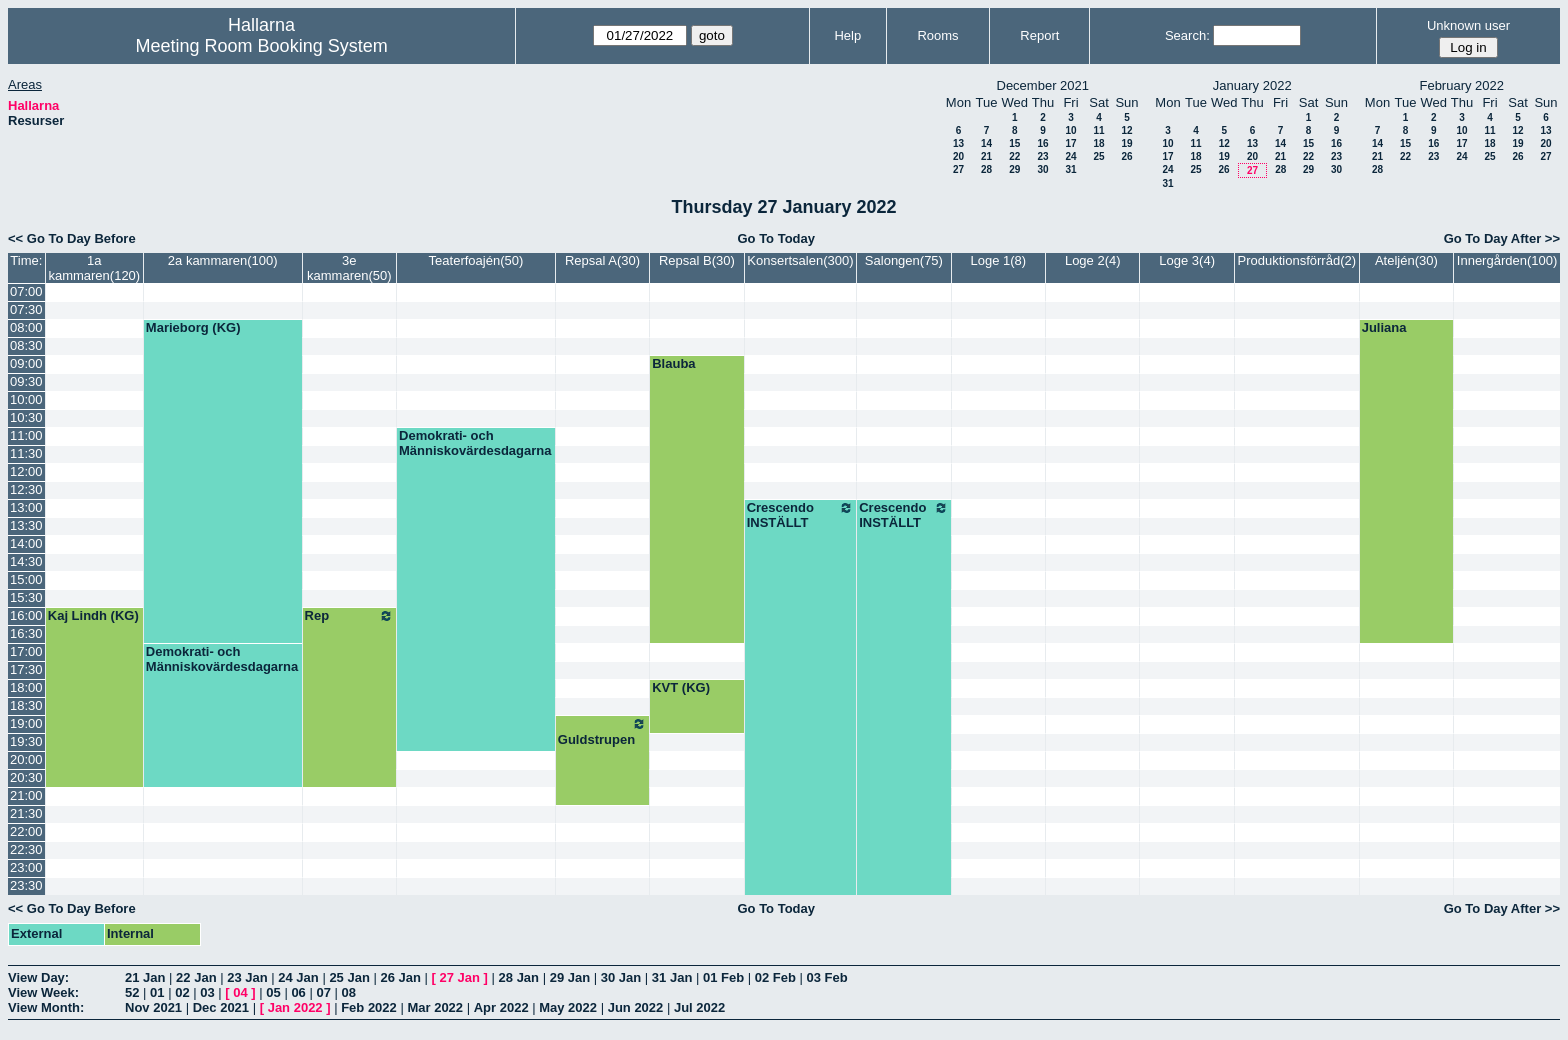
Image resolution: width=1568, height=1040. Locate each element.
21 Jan (145, 977)
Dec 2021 (221, 1007)
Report (1039, 35)
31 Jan (672, 977)
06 (298, 992)
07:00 (26, 291)
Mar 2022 (435, 1007)
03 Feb (827, 977)
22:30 (26, 849)
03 (207, 992)
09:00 (26, 363)
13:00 (26, 507)
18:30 (26, 705)
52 (132, 992)
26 (1126, 156)
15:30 (26, 597)
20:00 (26, 759)
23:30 (26, 885)
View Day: (38, 977)
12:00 (26, 471)
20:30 (26, 777)
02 (182, 992)
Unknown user (1468, 25)
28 (986, 169)
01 (157, 992)
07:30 (26, 309)
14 (986, 143)
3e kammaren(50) (349, 268)
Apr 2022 (501, 1007)
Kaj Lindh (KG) (93, 615)
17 (1070, 143)
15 (1014, 143)
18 (1098, 143)
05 (273, 992)
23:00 (26, 867)
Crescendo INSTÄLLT (801, 515)
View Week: (43, 992)
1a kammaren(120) (94, 268)
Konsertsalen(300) (800, 260)
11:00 (26, 435)
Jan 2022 (295, 1007)
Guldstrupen (602, 731)
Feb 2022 (369, 1007)
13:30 (26, 525)
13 (958, 143)
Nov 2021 (153, 1007)
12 (1126, 130)
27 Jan (460, 977)
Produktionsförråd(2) (1297, 260)
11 (1098, 130)
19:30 (26, 741)
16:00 (26, 615)
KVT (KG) (681, 687)
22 (1014, 156)
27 (958, 169)
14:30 (26, 561)
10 (1070, 130)
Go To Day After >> (1502, 238)
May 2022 (568, 1007)
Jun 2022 (636, 1007)
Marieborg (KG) (193, 327)
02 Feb (775, 977)
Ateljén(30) (1406, 260)
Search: (1187, 35)
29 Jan (570, 977)
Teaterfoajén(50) (476, 260)
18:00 (26, 687)
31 (1070, 169)
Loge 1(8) (998, 260)
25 (1098, 156)
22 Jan (196, 977)
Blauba (673, 363)
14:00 (26, 543)
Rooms (937, 35)
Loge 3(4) (1187, 260)
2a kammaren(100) (223, 260)
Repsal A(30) (602, 260)
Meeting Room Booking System (262, 46)
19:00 (26, 723)
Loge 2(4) (1093, 260)
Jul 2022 (699, 1007)
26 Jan (400, 977)
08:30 (26, 345)
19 (1126, 143)
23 (1042, 156)
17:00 (26, 651)
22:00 (26, 831)
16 (1042, 143)
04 (240, 992)
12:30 (26, 489)
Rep (349, 616)
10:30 (26, 417)
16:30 (26, 633)
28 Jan (519, 977)
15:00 (26, 579)
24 (1070, 156)
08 (349, 992)
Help (847, 35)
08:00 (26, 327)
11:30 (26, 453)
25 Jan (349, 977)
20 (958, 156)
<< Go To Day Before (72, 238)
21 (986, 156)
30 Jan (621, 977)
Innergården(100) (1507, 260)
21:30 (26, 813)
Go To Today (776, 238)
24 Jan (298, 977)
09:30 (26, 381)
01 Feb (723, 977)
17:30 (26, 669)
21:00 (26, 795)
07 (323, 992)
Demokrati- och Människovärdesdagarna (475, 443)
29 (1014, 169)
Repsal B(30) (697, 260)
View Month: (46, 1007)
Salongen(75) (904, 260)
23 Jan (247, 977)
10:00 (26, 399)
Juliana (1384, 327)
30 (1042, 169)
